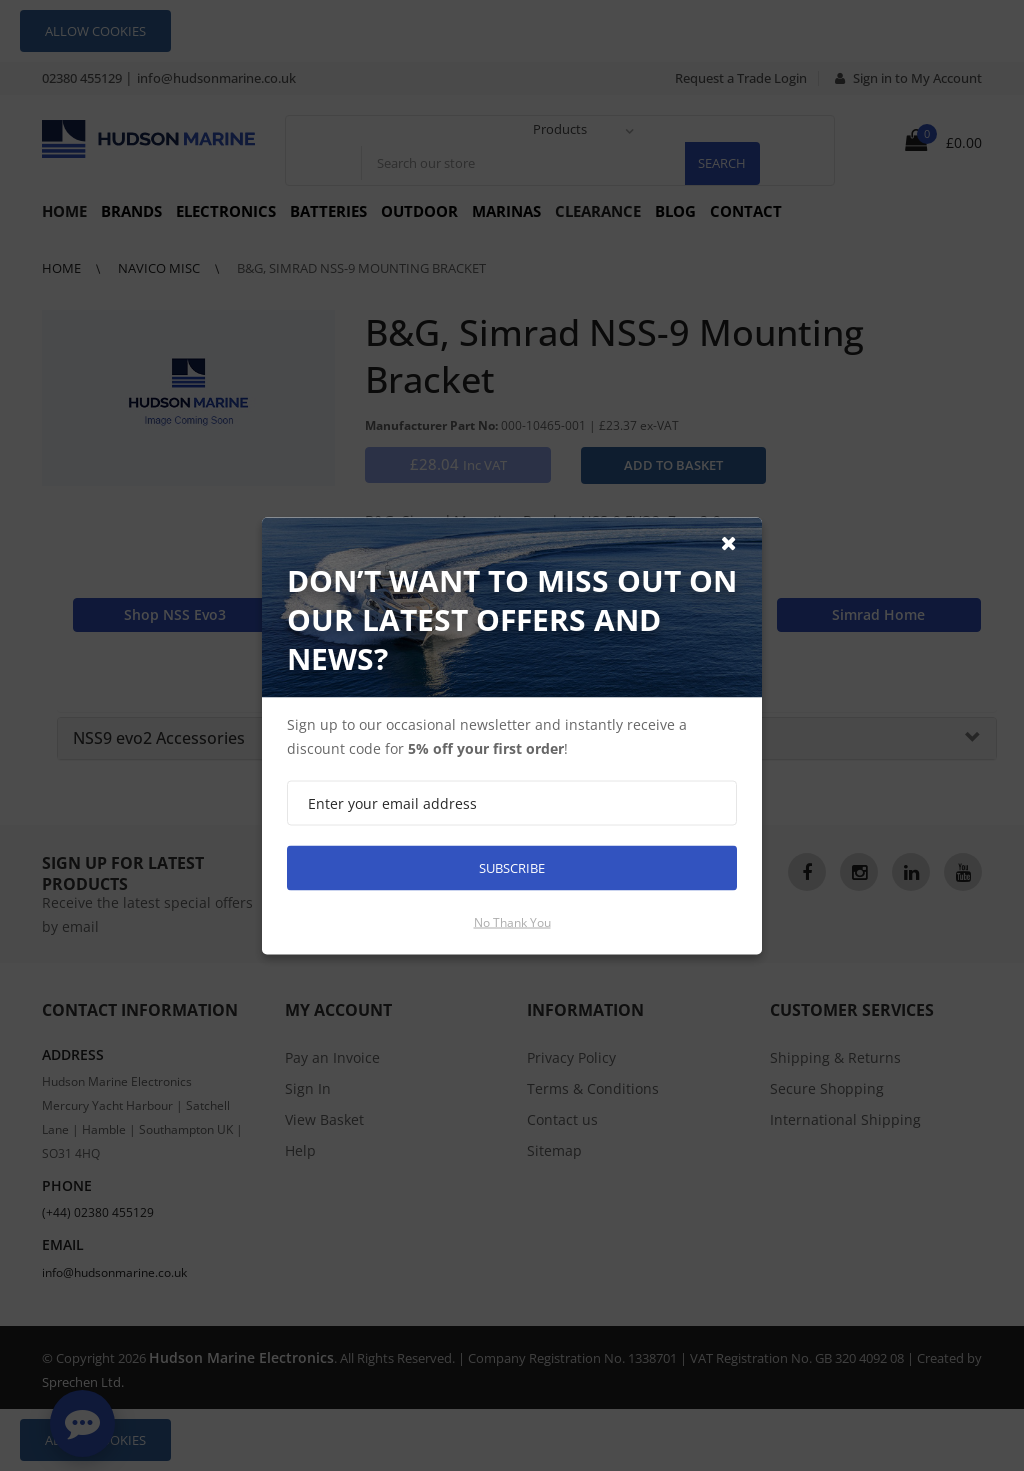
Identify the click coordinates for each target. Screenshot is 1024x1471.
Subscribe (512, 867)
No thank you (512, 921)
